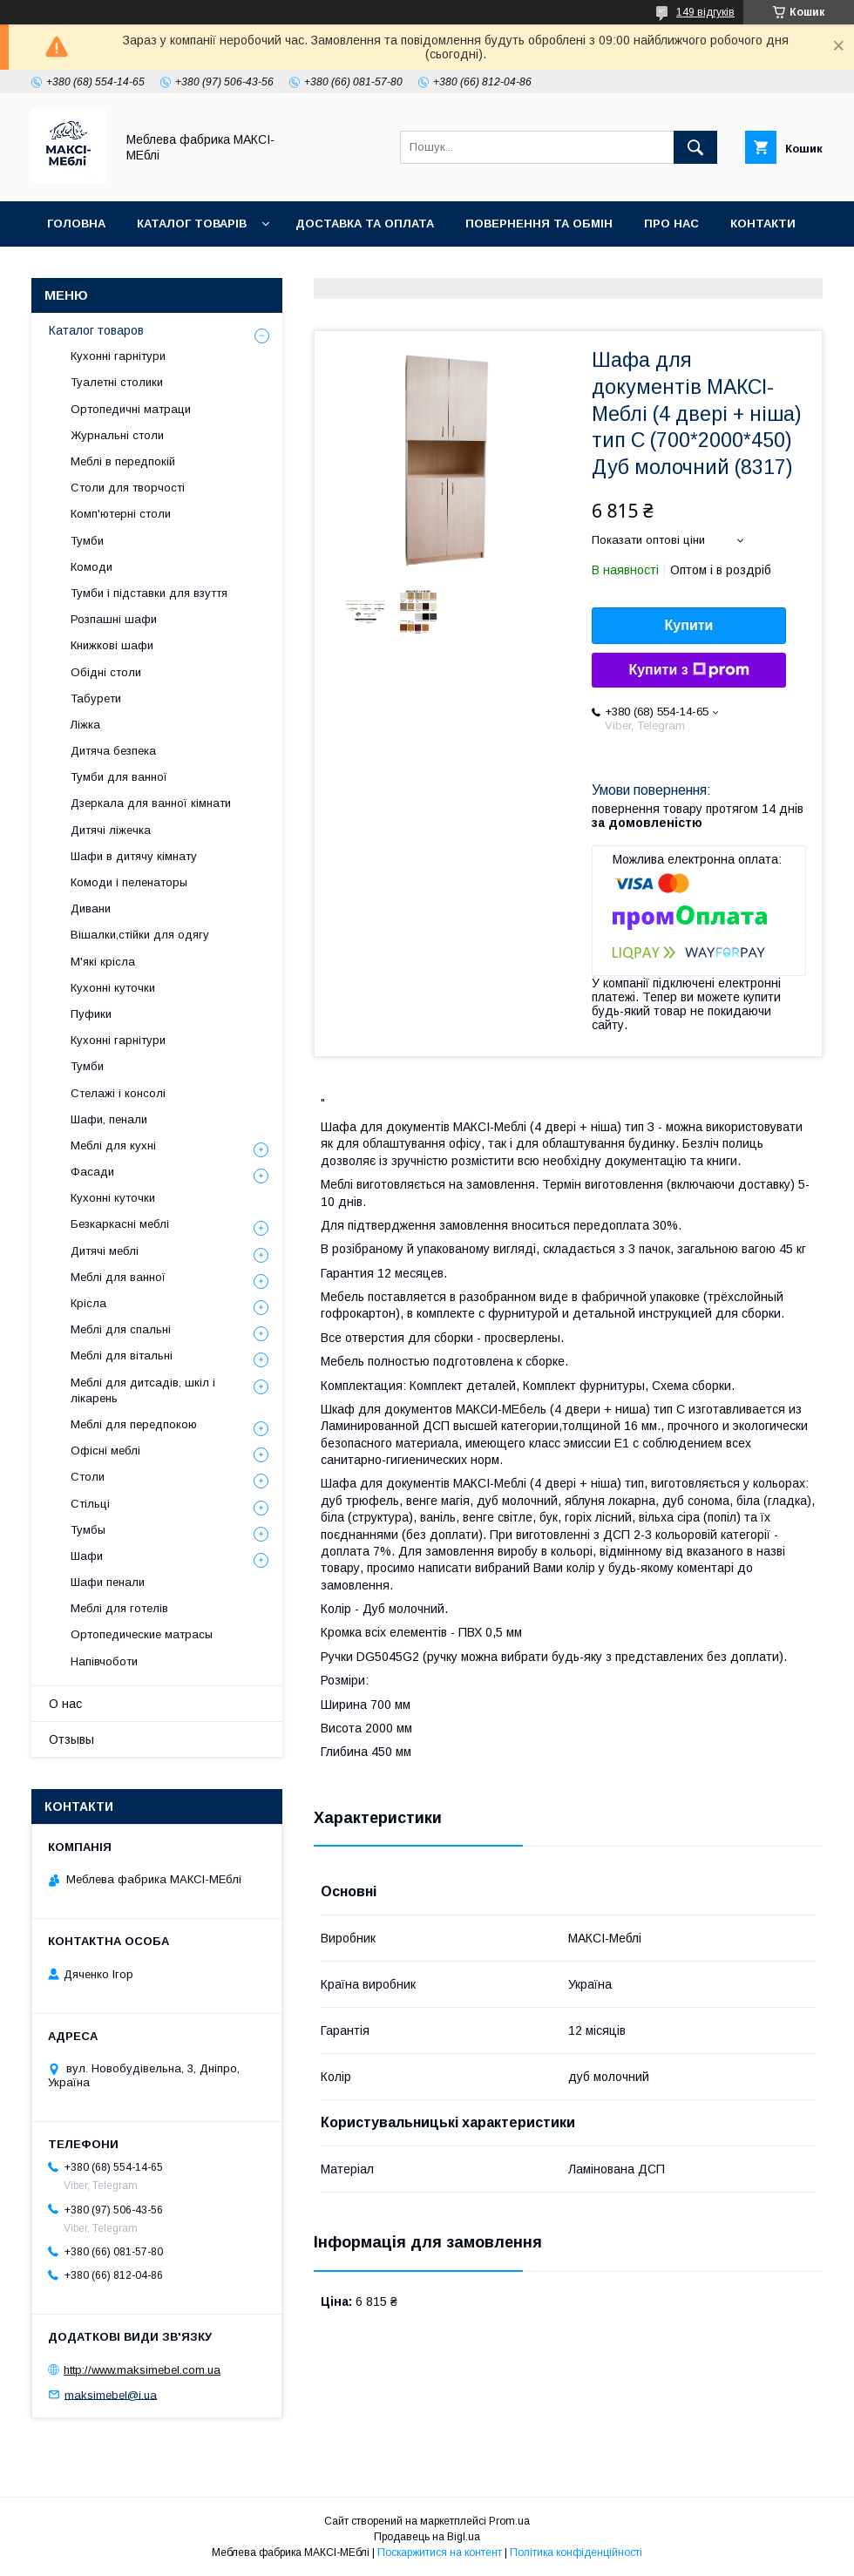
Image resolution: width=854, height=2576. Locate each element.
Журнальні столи (117, 435)
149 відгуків (705, 12)
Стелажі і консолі (118, 1093)
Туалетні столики (117, 382)
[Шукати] (695, 147)
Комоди (91, 566)
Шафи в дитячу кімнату (134, 856)
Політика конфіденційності (576, 2552)
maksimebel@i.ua (110, 2394)
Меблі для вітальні (122, 1355)
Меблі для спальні (121, 1329)
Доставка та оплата (364, 223)
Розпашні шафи (114, 619)
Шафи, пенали (109, 1119)
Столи (88, 1476)
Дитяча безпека (113, 750)
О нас (65, 1704)
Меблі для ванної (118, 1277)
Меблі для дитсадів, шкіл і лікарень (143, 1390)
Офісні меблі (105, 1450)
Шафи (87, 1556)
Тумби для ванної (119, 776)
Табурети (96, 698)
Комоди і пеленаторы (129, 882)
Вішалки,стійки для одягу (140, 934)
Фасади (92, 1171)
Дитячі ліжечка (111, 830)
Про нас (671, 223)
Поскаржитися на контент (439, 2552)
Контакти (763, 223)
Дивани (91, 908)
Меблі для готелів (119, 1608)
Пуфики (91, 1013)
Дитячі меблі (105, 1250)
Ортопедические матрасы (142, 1634)
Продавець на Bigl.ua (427, 2537)
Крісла (88, 1303)
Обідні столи (106, 672)
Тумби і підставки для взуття (149, 593)
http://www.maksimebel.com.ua (142, 2369)
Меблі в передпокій (123, 461)
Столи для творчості (128, 487)
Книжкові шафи (112, 645)
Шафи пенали (108, 1582)
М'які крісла (103, 961)
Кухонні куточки (113, 987)
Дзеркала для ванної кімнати (151, 803)
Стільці (90, 1503)
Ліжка (85, 724)
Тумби (87, 540)
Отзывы (71, 1739)
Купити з (688, 670)
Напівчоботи (104, 1661)
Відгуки (72, 268)
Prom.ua (509, 2521)
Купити (689, 625)
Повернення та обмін (539, 223)
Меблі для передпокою (134, 1424)
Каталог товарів (192, 223)
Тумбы (88, 1529)
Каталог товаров (96, 330)
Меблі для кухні (113, 1145)
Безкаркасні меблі (120, 1223)
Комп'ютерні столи (121, 513)
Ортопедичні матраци (131, 409)
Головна (76, 223)
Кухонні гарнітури (118, 356)
